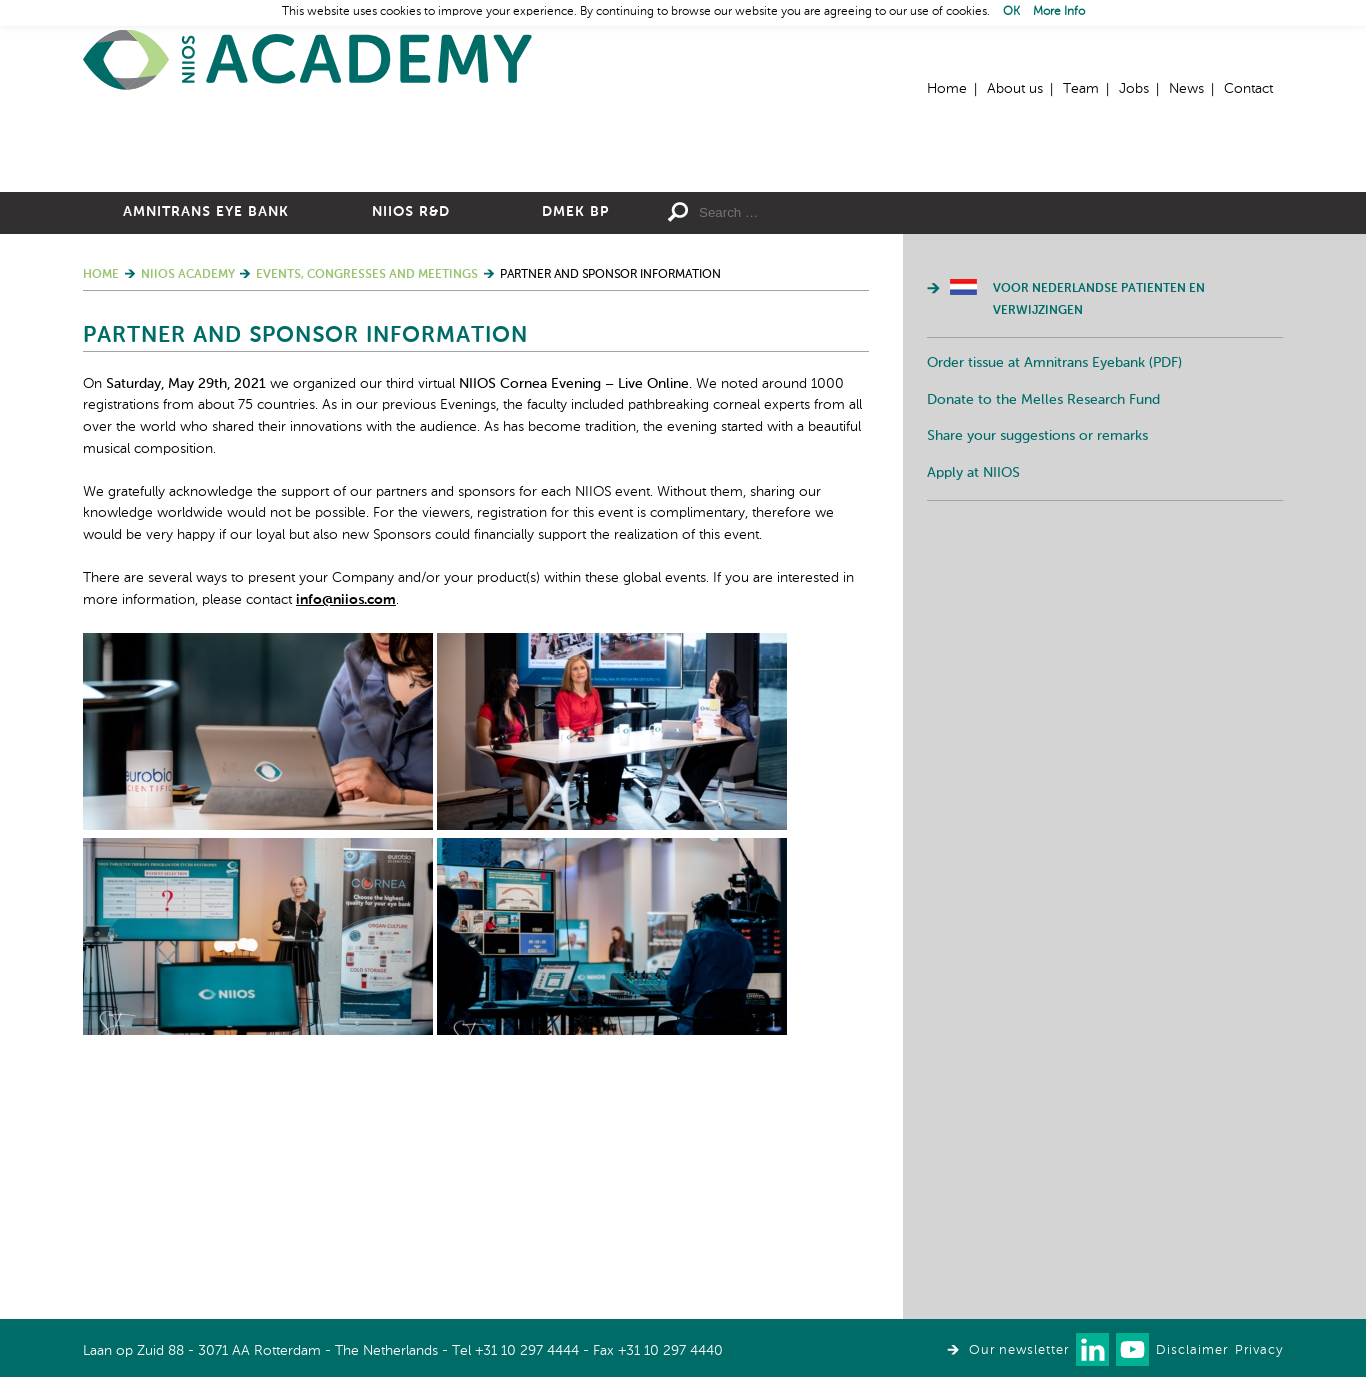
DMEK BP (575, 431)
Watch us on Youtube (1132, 1349)
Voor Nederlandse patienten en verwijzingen (1099, 519)
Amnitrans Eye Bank (206, 431)
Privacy (1259, 1350)
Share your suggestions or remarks (1037, 655)
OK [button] (1011, 12)
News (1186, 89)
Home (308, 60)
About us (1015, 89)
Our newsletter (1019, 1350)
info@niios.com (346, 819)
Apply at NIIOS (973, 692)
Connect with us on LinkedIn (1092, 1349)
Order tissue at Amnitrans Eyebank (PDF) (1054, 582)
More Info (1059, 12)
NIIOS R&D (411, 431)
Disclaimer (1192, 1350)
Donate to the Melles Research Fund (1043, 619)
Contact (1248, 89)
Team (1081, 89)
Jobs (1134, 89)
